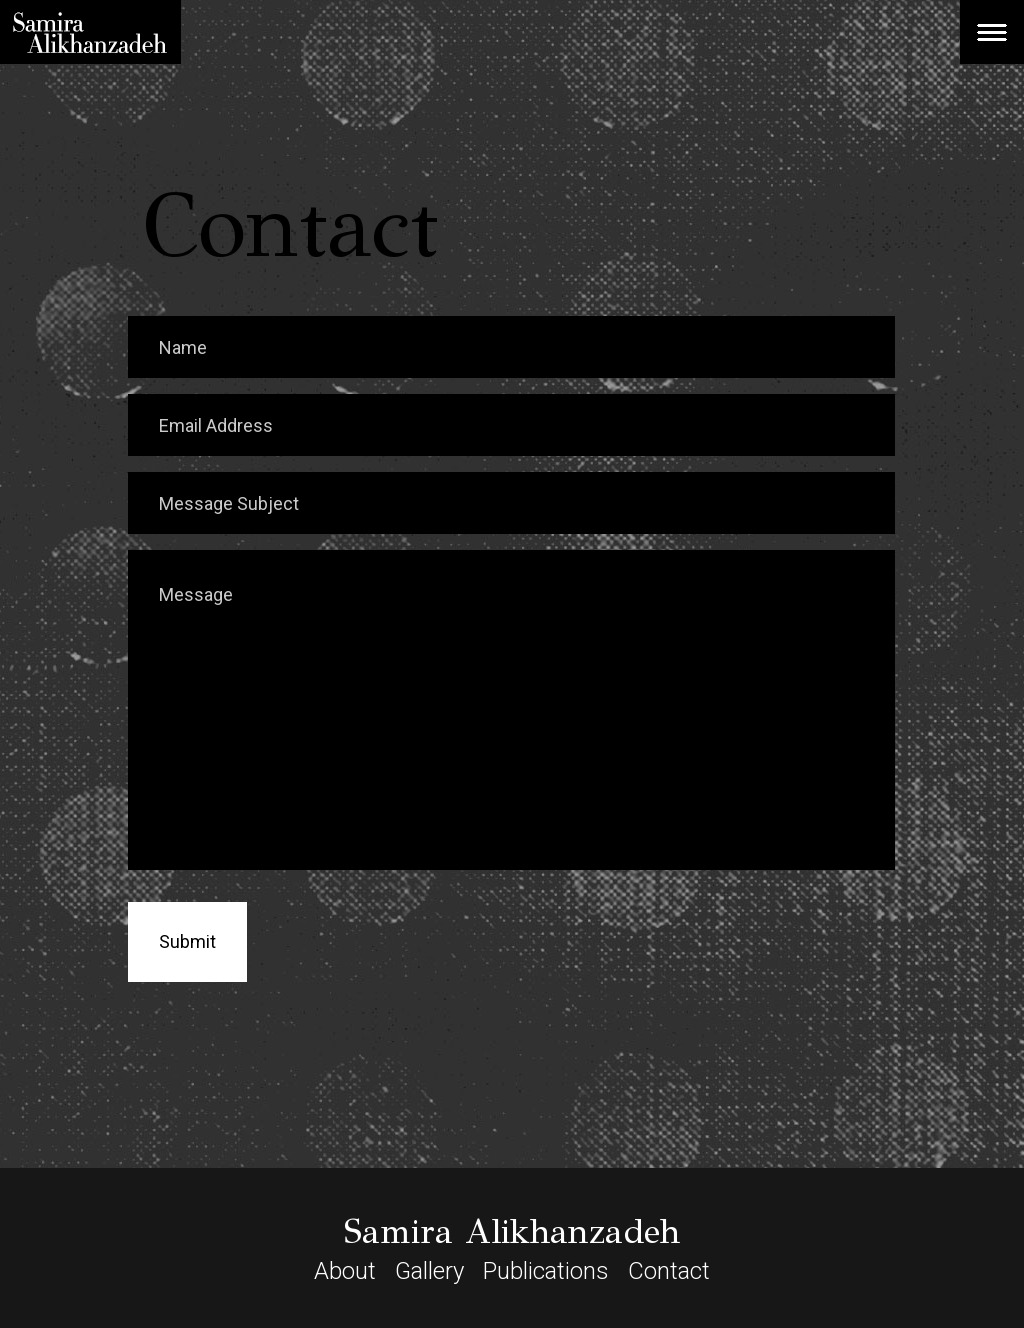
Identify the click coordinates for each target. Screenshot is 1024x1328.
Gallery (429, 1271)
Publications (546, 1271)
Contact (669, 1271)
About (345, 1271)
